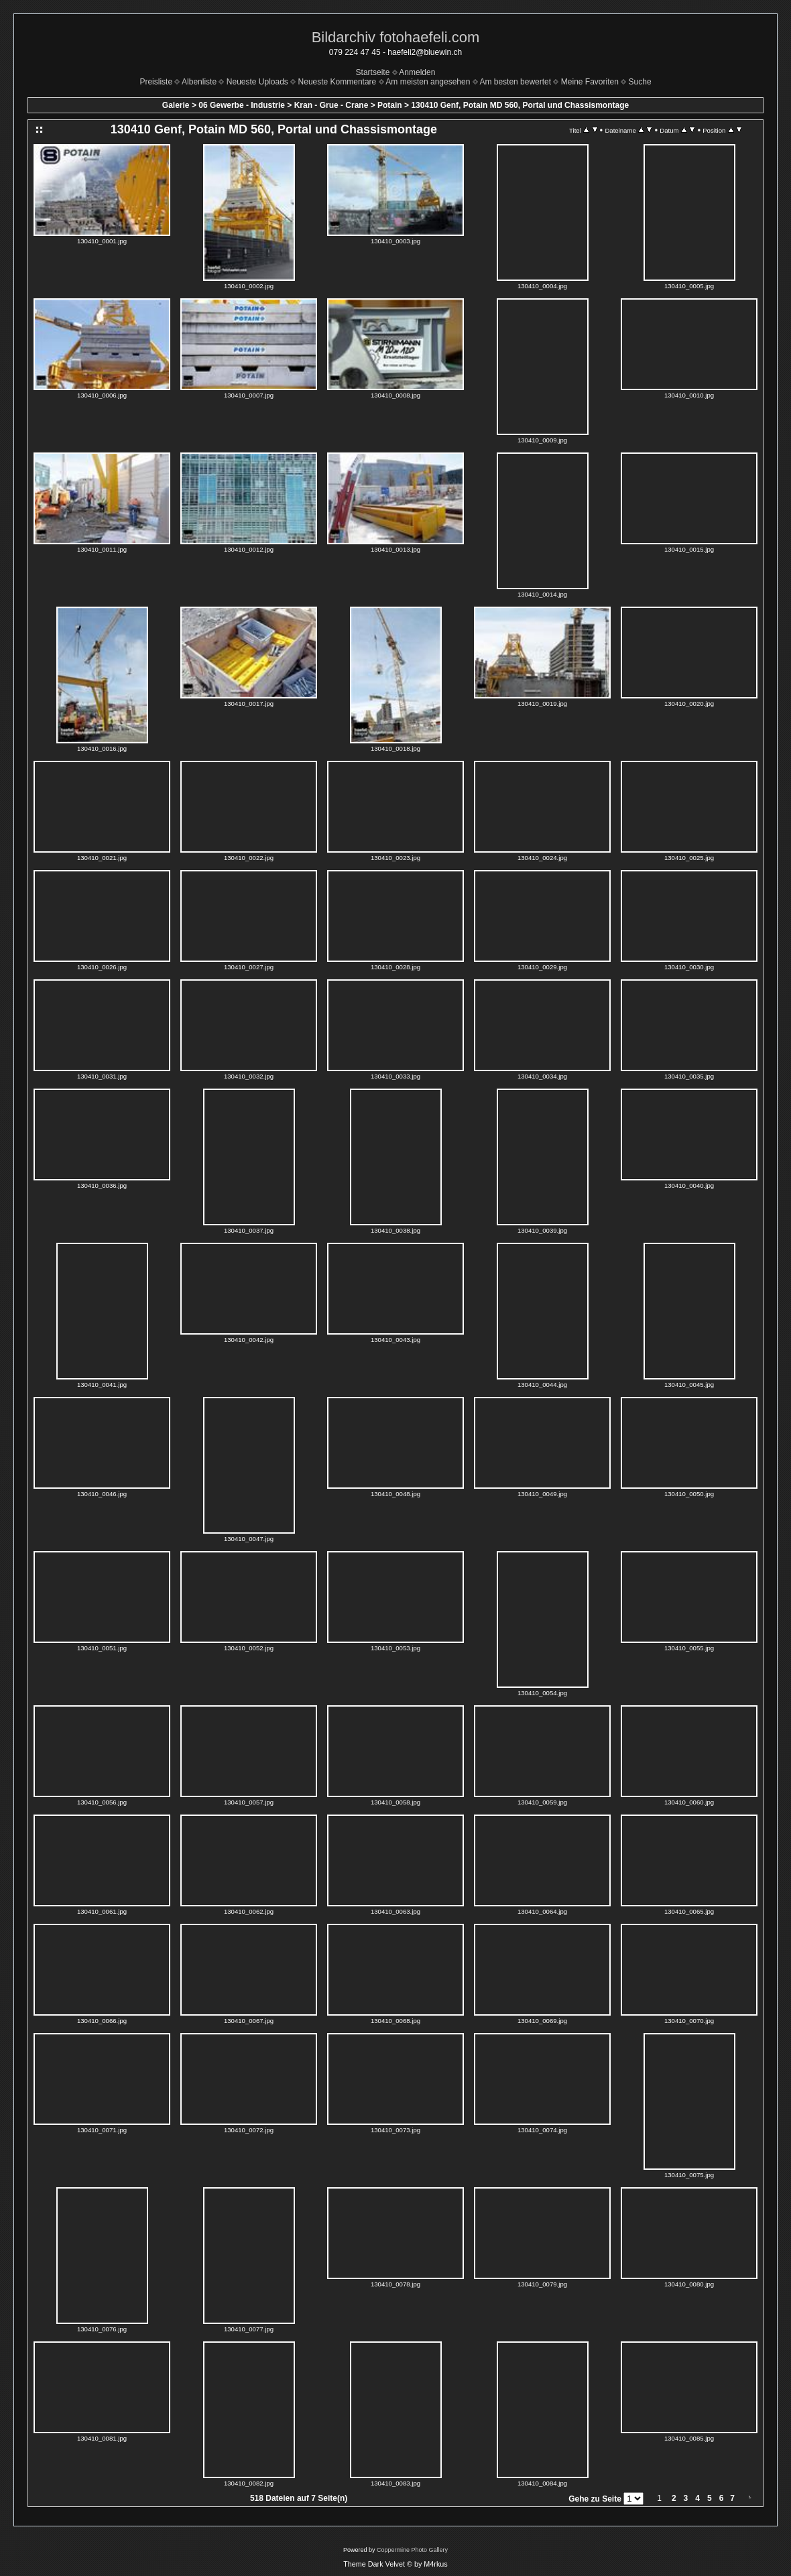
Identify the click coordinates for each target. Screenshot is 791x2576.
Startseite (373, 72)
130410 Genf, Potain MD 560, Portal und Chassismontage (520, 105)
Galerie (176, 105)
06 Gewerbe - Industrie (241, 105)
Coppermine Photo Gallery (412, 2550)
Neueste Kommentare (337, 81)
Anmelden (417, 72)
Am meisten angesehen (427, 81)
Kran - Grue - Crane (331, 105)
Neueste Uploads (257, 81)
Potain (389, 105)
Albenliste (199, 81)
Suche (640, 81)
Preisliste (155, 81)
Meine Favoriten (590, 81)
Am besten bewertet (515, 81)
